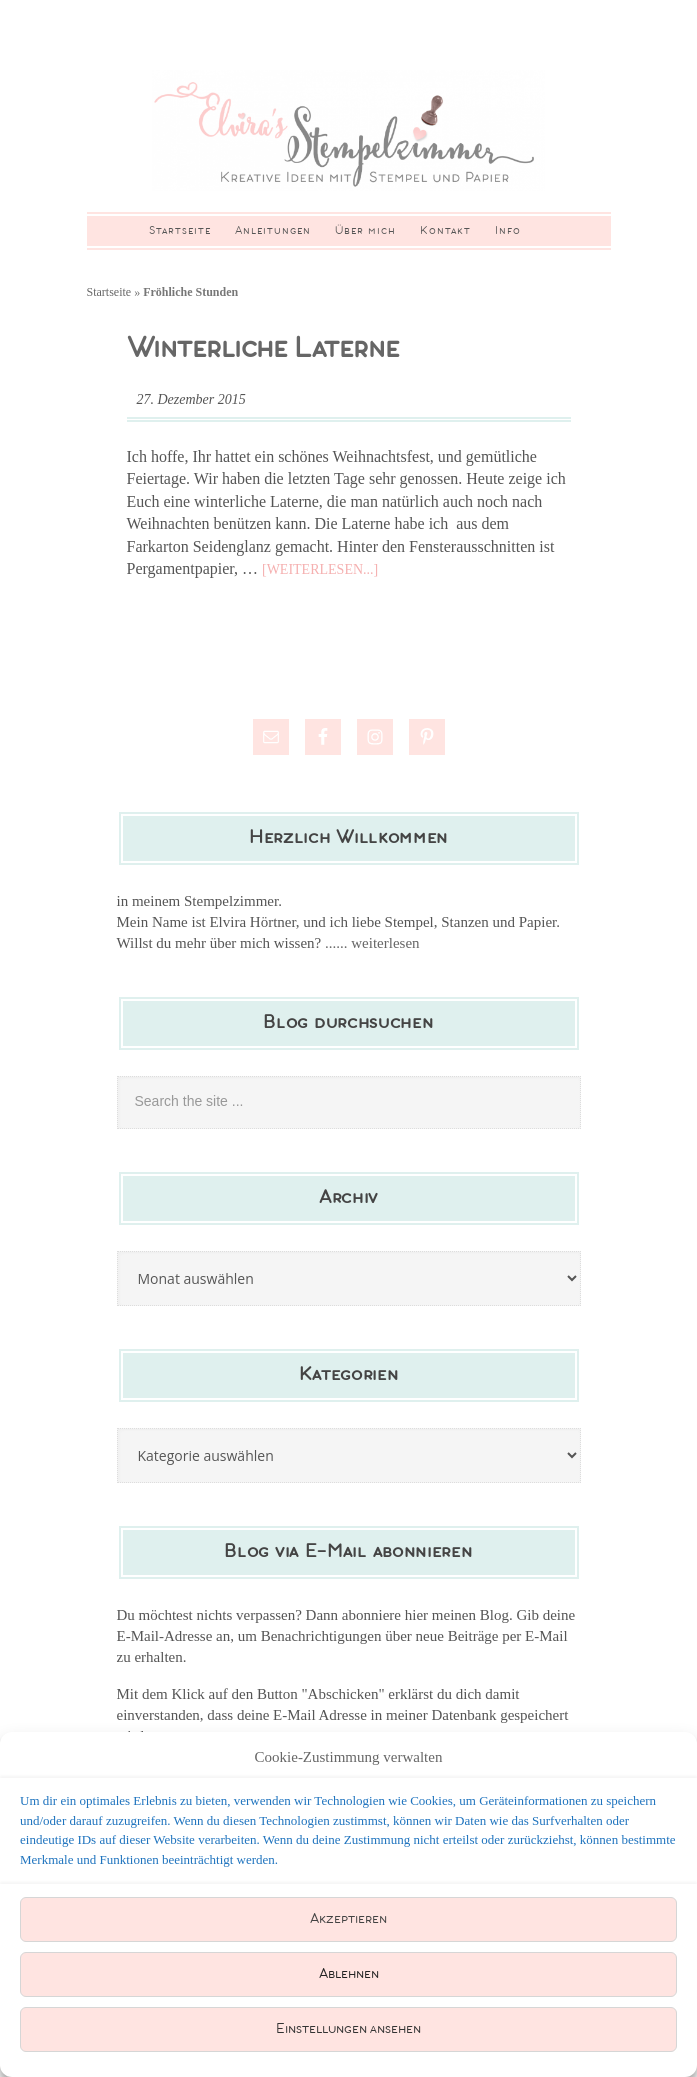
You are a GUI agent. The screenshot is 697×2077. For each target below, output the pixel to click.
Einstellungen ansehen (348, 2029)
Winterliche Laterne (263, 349)
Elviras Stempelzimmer (349, 130)
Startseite (109, 292)
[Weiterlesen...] (320, 569)
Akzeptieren (348, 1919)
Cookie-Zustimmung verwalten (349, 1757)
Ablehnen (349, 1974)
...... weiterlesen (372, 943)
